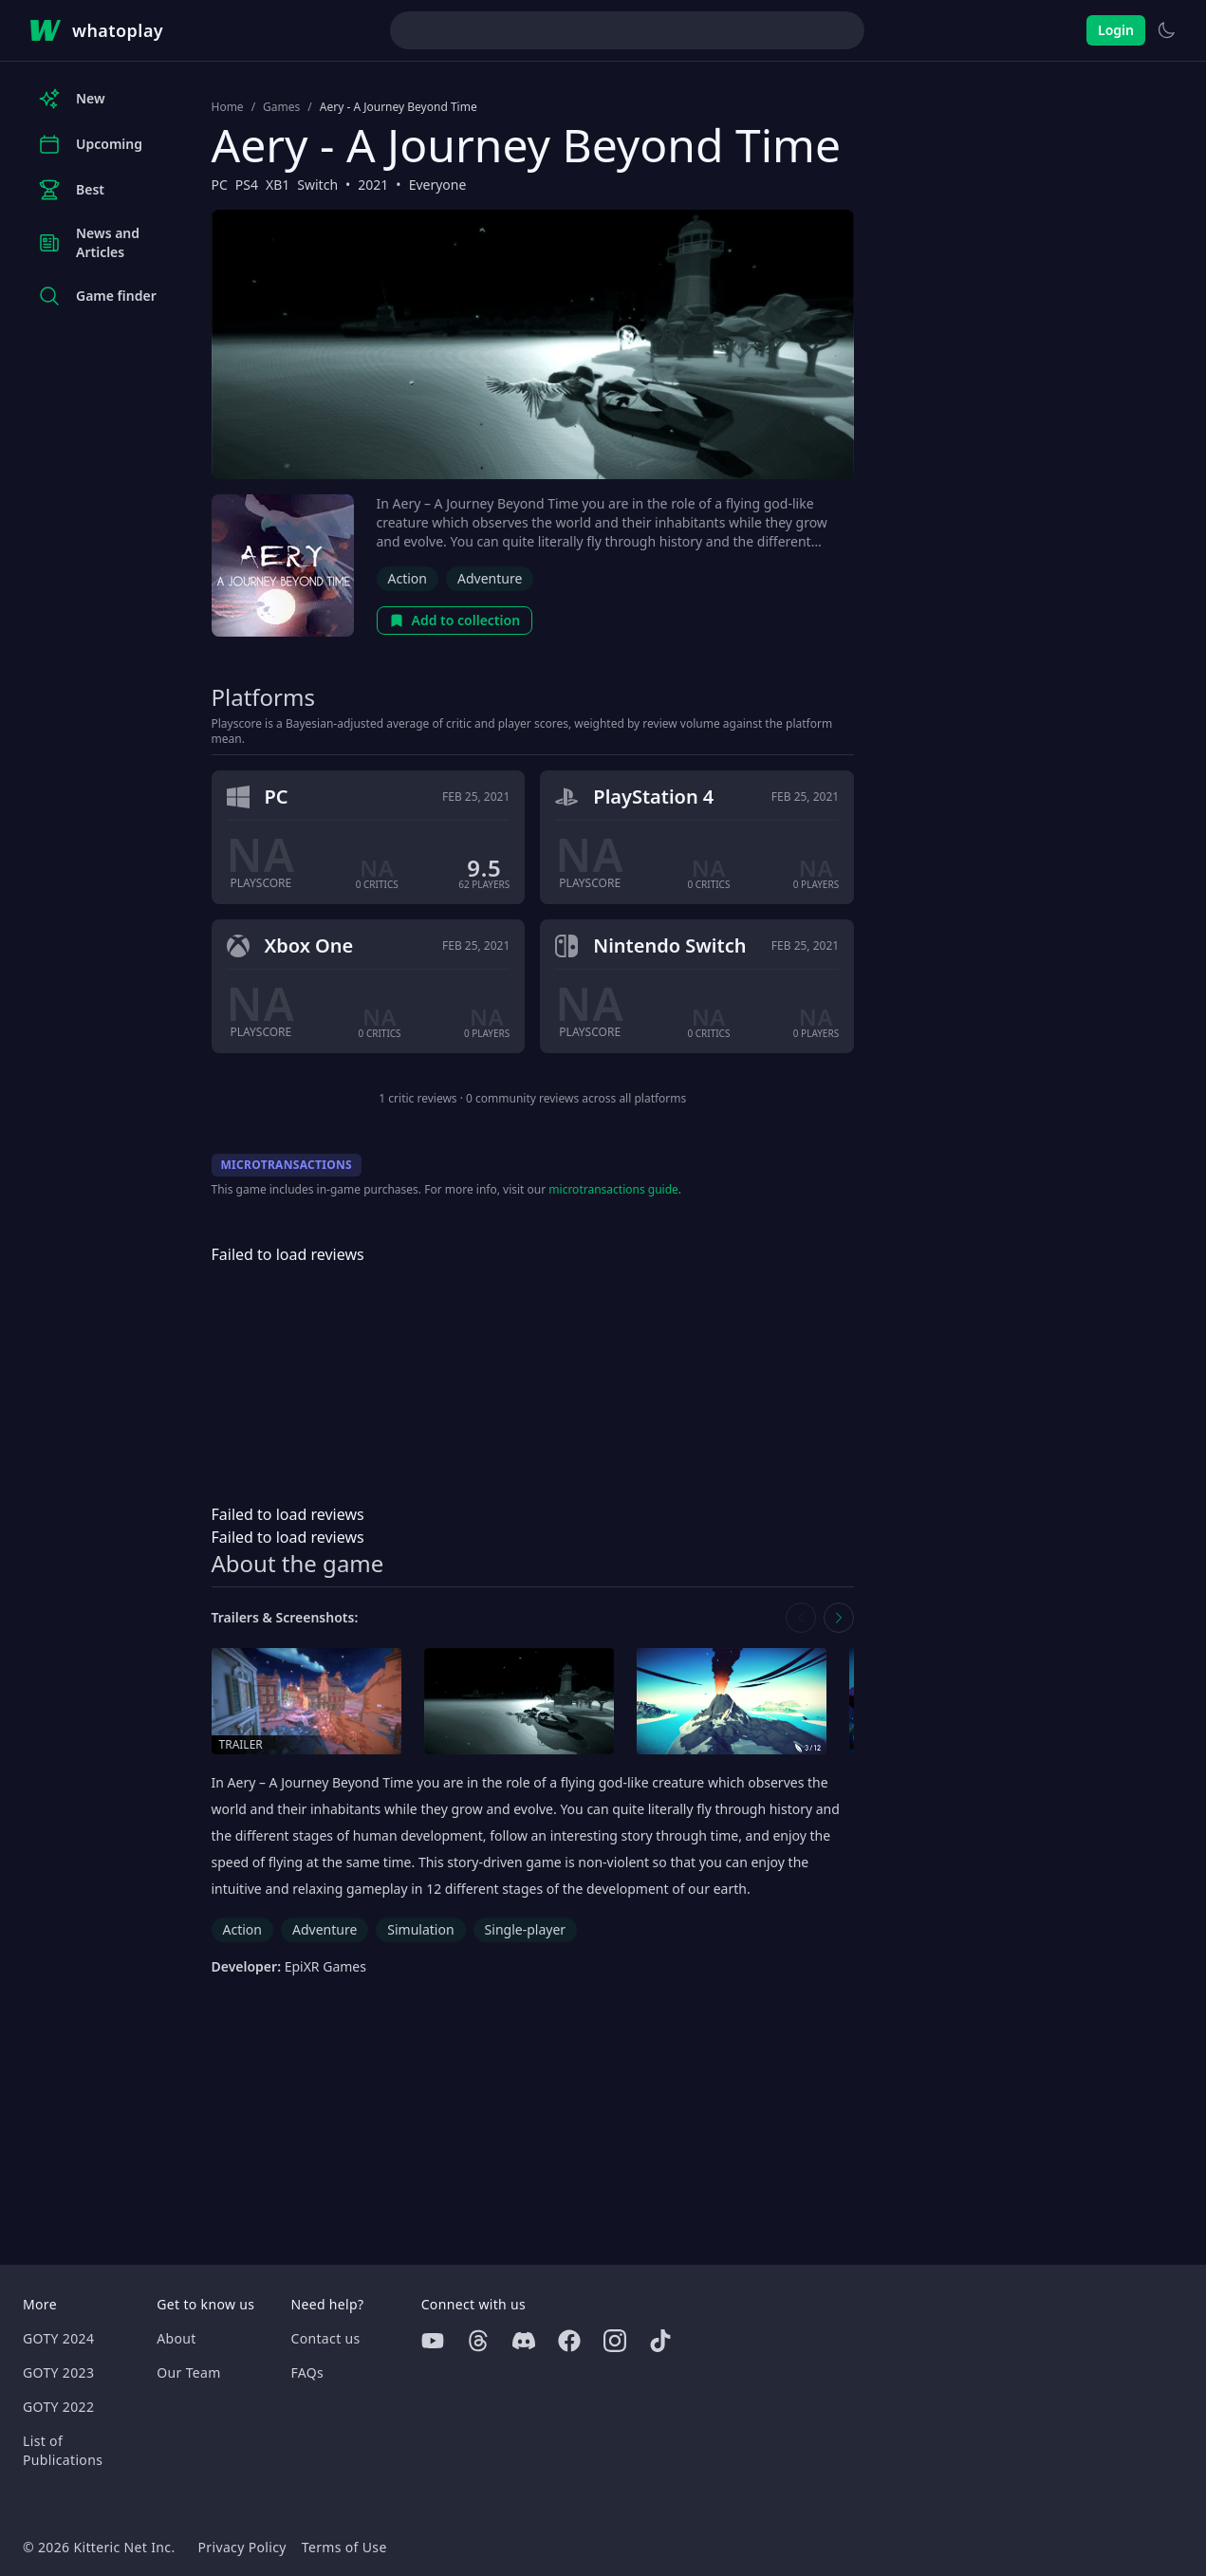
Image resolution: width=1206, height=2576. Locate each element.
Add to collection (455, 620)
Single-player (525, 1929)
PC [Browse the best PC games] (220, 185)
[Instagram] (614, 2340)
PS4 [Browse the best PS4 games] (246, 185)
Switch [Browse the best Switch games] (317, 185)
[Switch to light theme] (1166, 30)
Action (407, 578)
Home (228, 107)
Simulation (420, 1929)
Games (281, 107)
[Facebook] (569, 2340)
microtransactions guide (613, 1189)
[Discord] (523, 2340)
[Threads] (478, 2340)
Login (1116, 30)
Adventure (489, 578)
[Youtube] (432, 2340)
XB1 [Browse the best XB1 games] (277, 185)
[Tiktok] (660, 2340)
